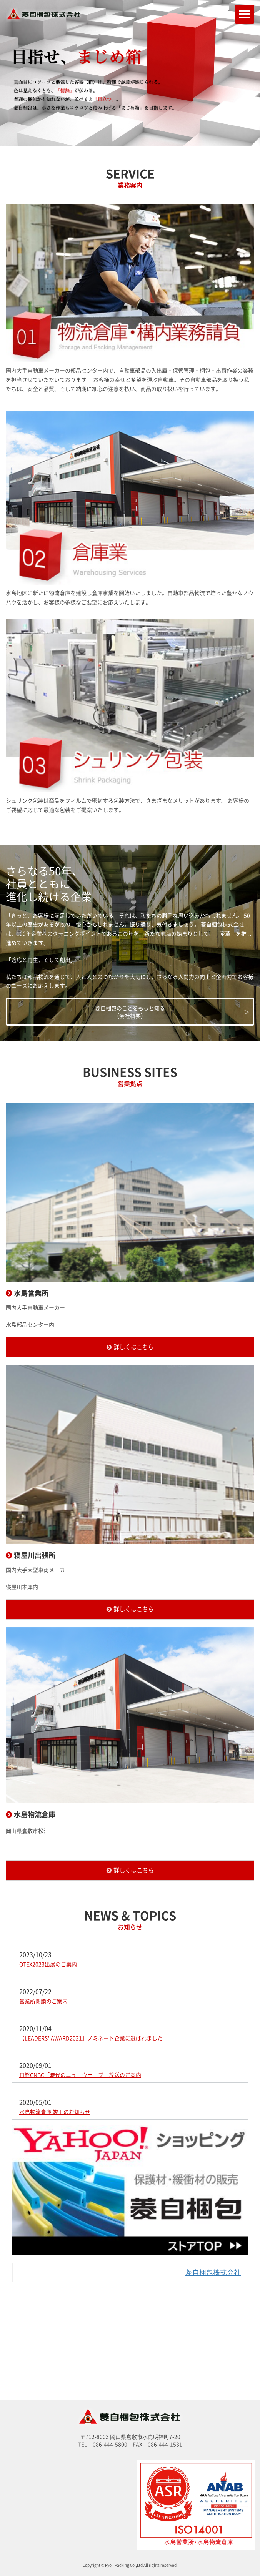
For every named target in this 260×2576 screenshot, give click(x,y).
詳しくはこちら (133, 1346)
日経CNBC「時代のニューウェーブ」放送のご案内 (80, 2075)
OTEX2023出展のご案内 (48, 1964)
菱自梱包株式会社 (213, 2272)
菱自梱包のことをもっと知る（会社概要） (130, 1011)
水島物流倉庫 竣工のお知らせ (54, 2111)
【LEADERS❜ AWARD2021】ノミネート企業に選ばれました (91, 2038)
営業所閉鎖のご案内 (43, 2001)
